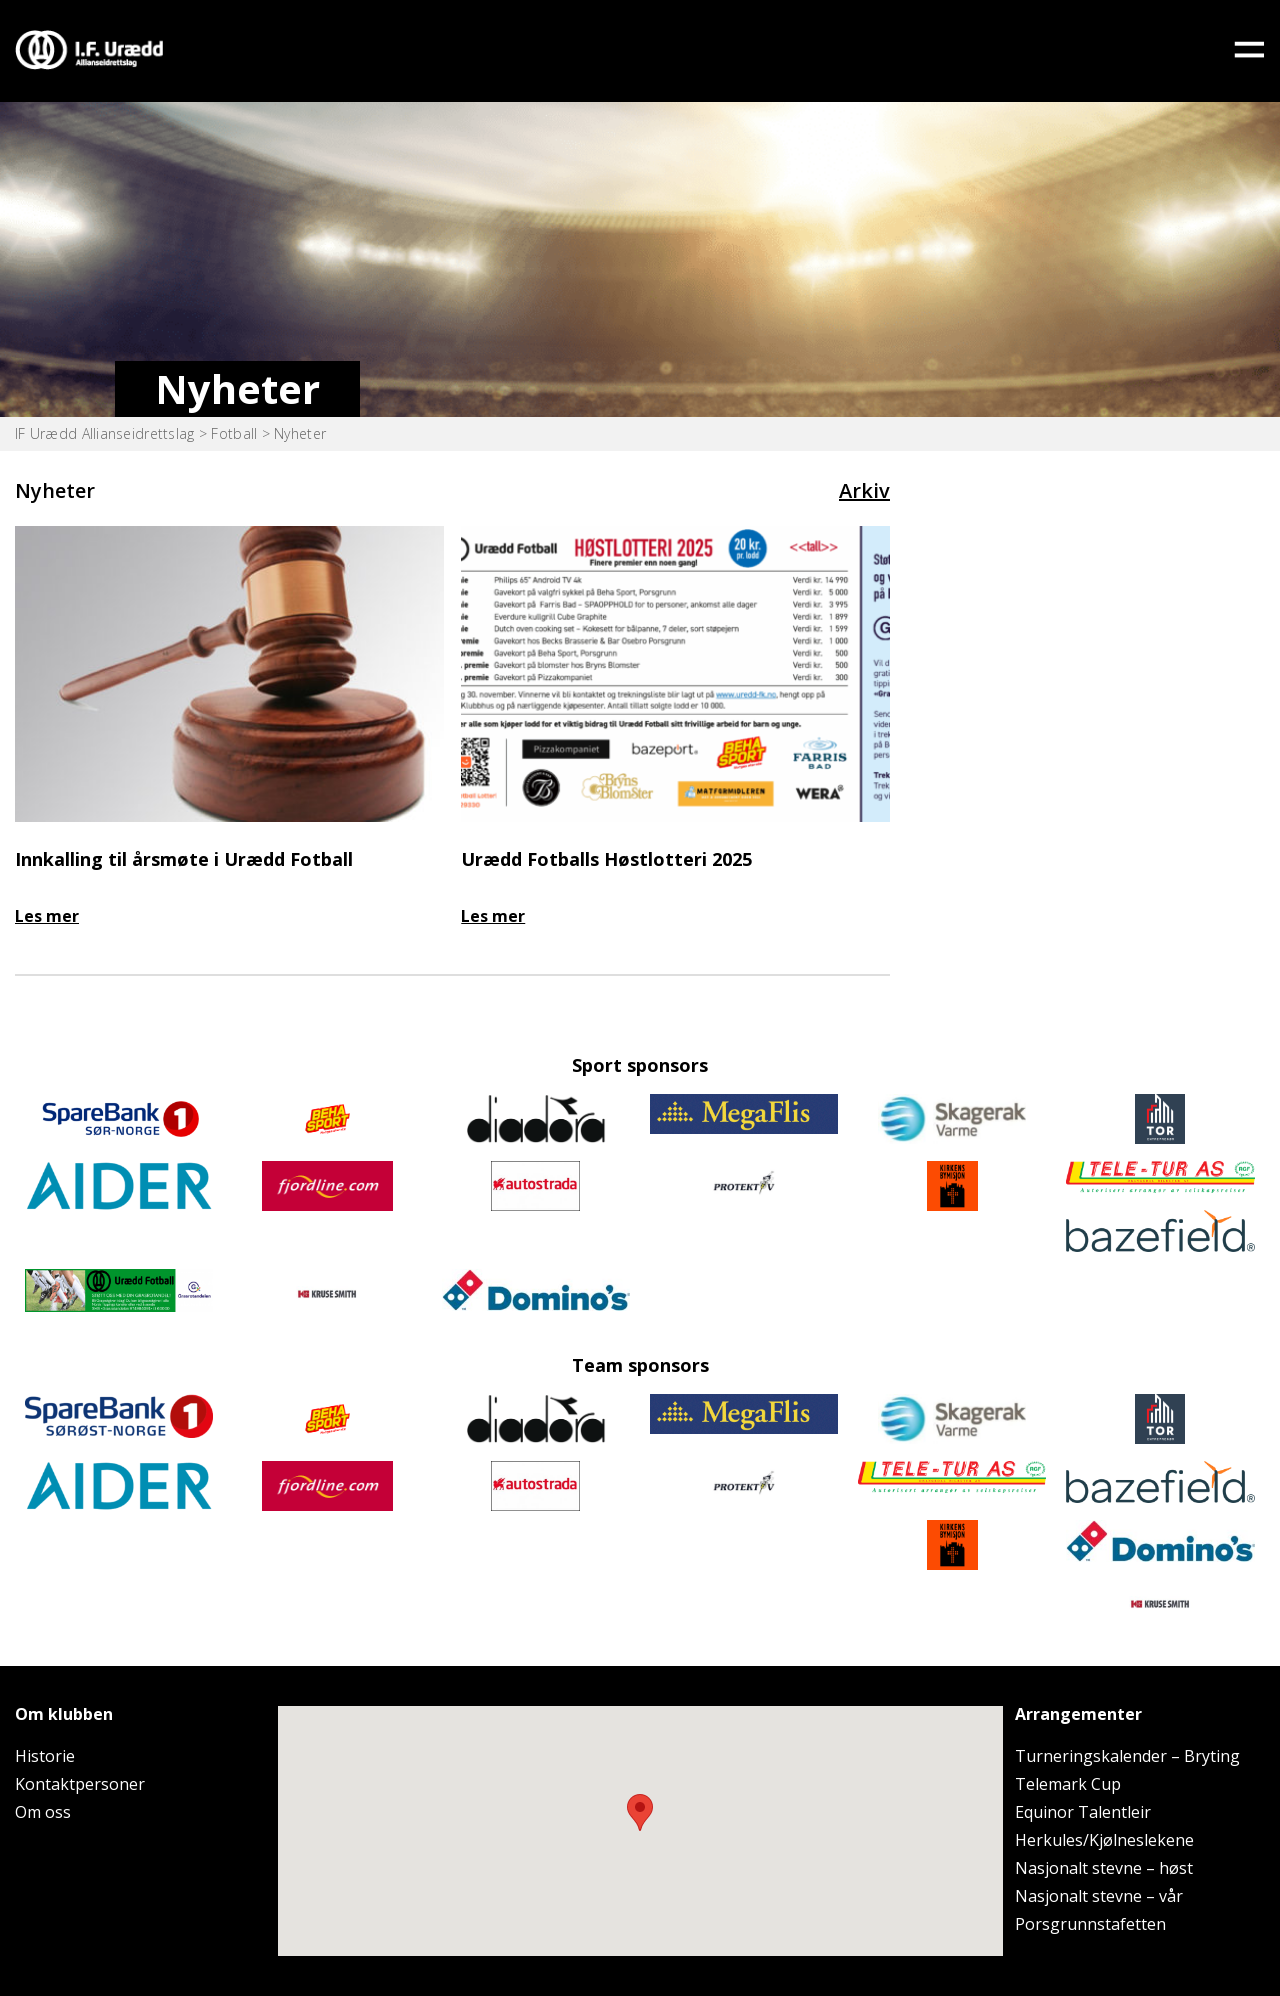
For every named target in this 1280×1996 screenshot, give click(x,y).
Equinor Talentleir (1083, 1812)
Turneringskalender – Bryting (1127, 1756)
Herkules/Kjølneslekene (1104, 1840)
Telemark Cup (1068, 1784)
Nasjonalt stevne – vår (1099, 1896)
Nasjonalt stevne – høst (1104, 1868)
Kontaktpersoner (80, 1784)
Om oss (43, 1812)
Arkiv (864, 490)
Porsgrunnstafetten (1090, 1924)
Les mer (47, 916)
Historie (45, 1756)
